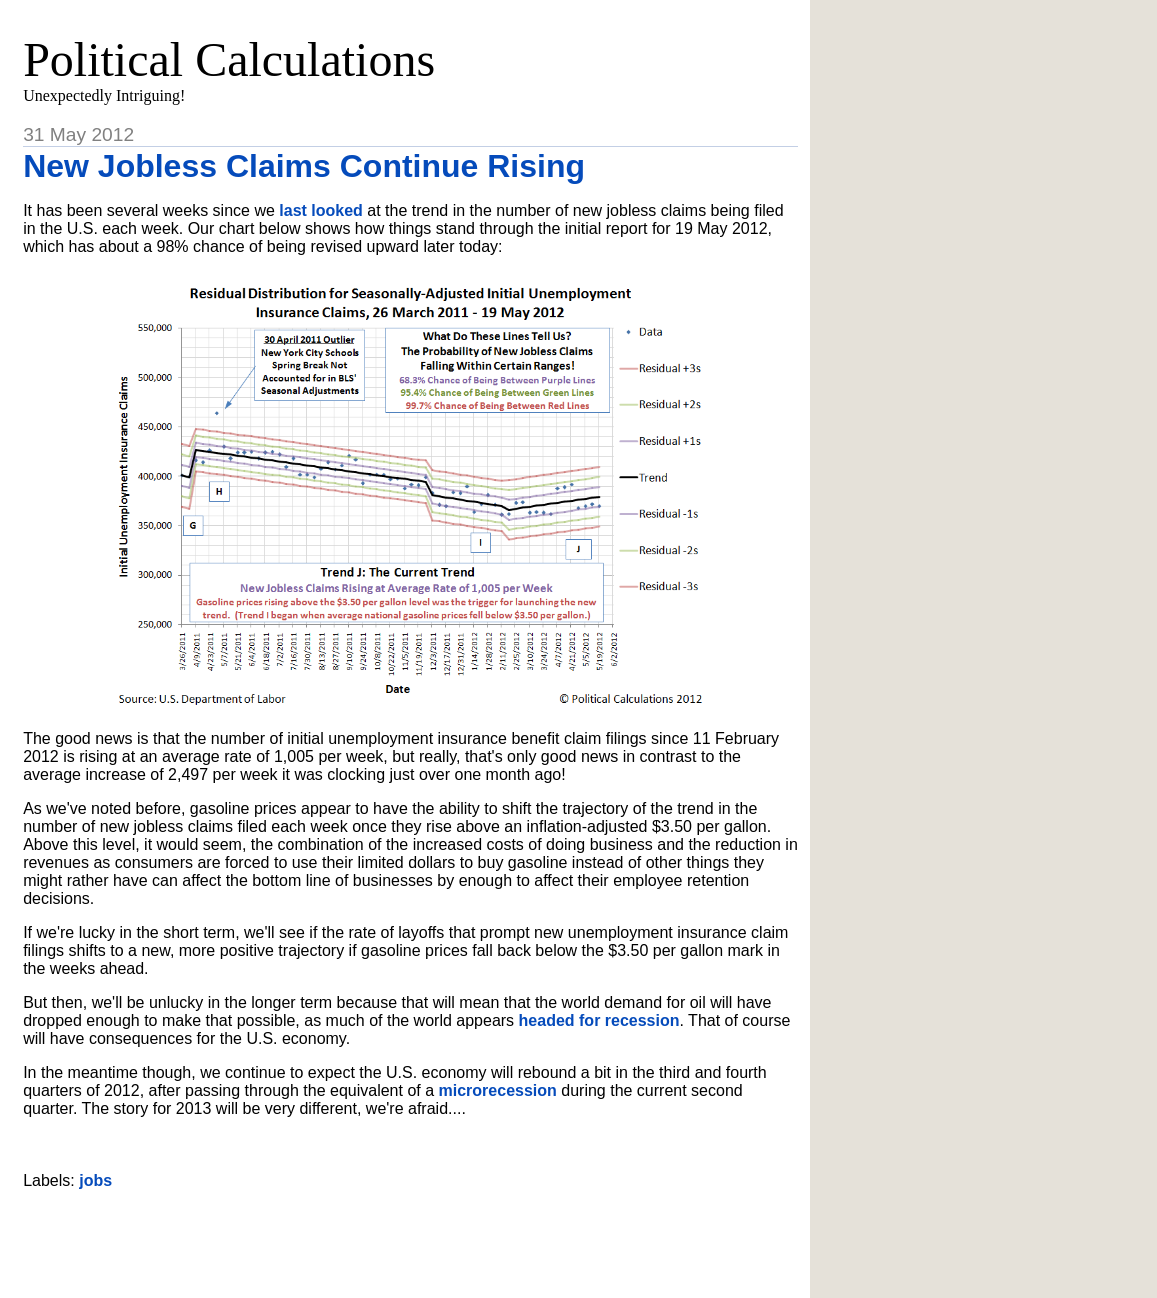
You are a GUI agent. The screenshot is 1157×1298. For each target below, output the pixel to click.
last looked (321, 210)
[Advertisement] (411, 1236)
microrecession (498, 1090)
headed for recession (599, 1020)
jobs (95, 1180)
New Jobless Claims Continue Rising (304, 166)
